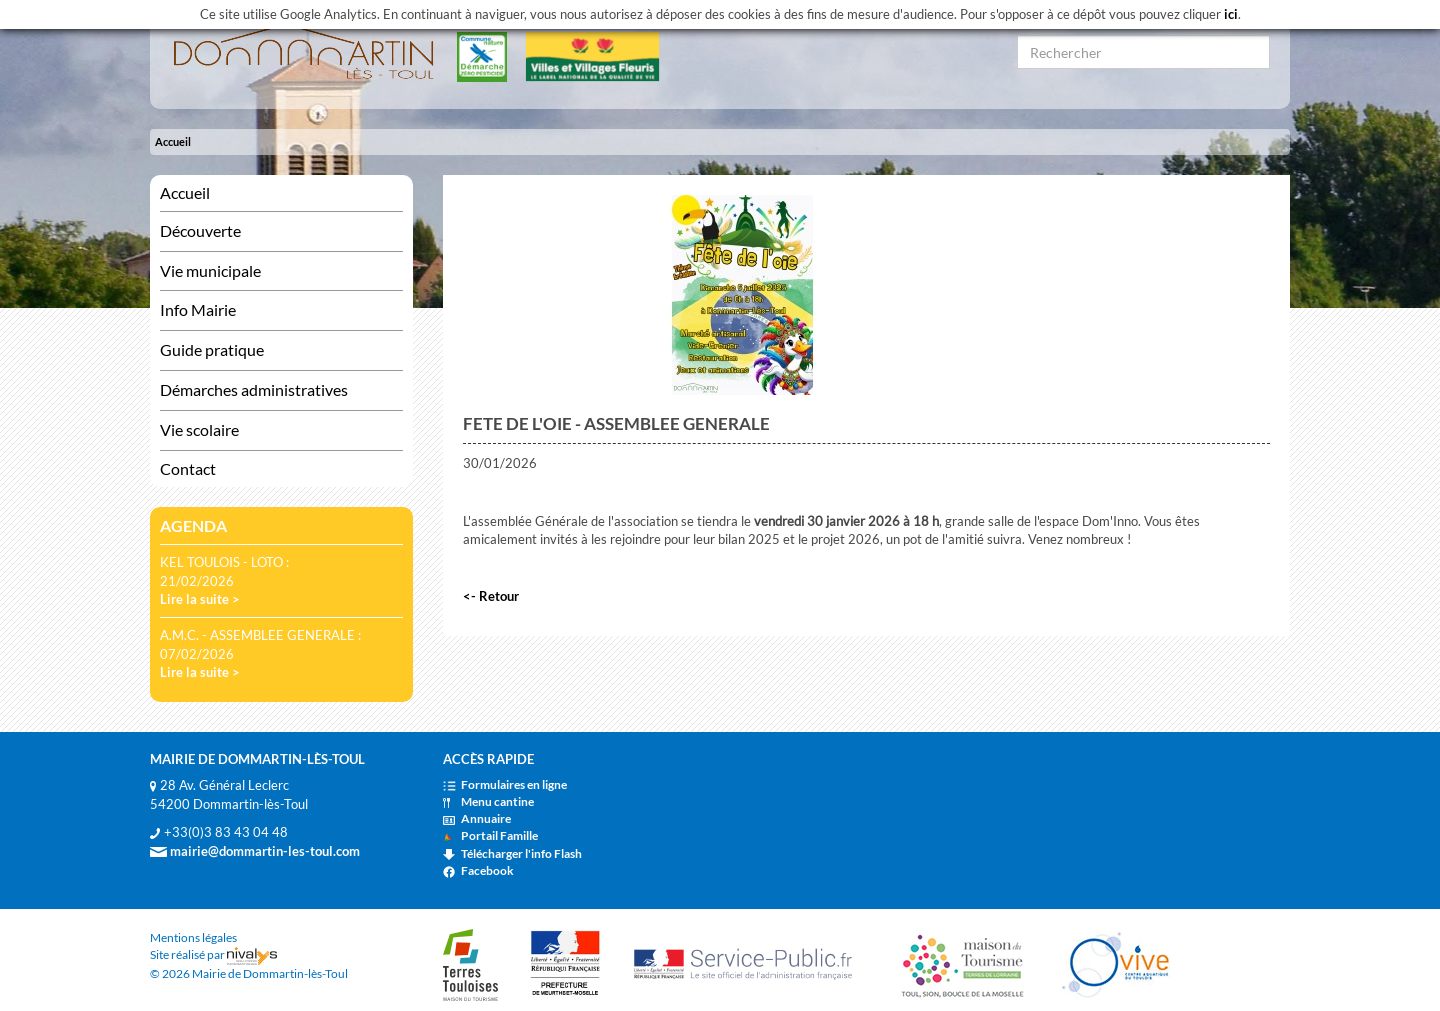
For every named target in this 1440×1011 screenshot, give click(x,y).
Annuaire (477, 818)
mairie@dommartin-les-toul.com (255, 851)
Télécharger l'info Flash (512, 853)
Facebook (478, 870)
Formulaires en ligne (505, 784)
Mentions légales (193, 937)
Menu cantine (488, 801)
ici (1231, 14)
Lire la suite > (200, 599)
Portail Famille (490, 835)
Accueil (173, 141)
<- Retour (491, 596)
